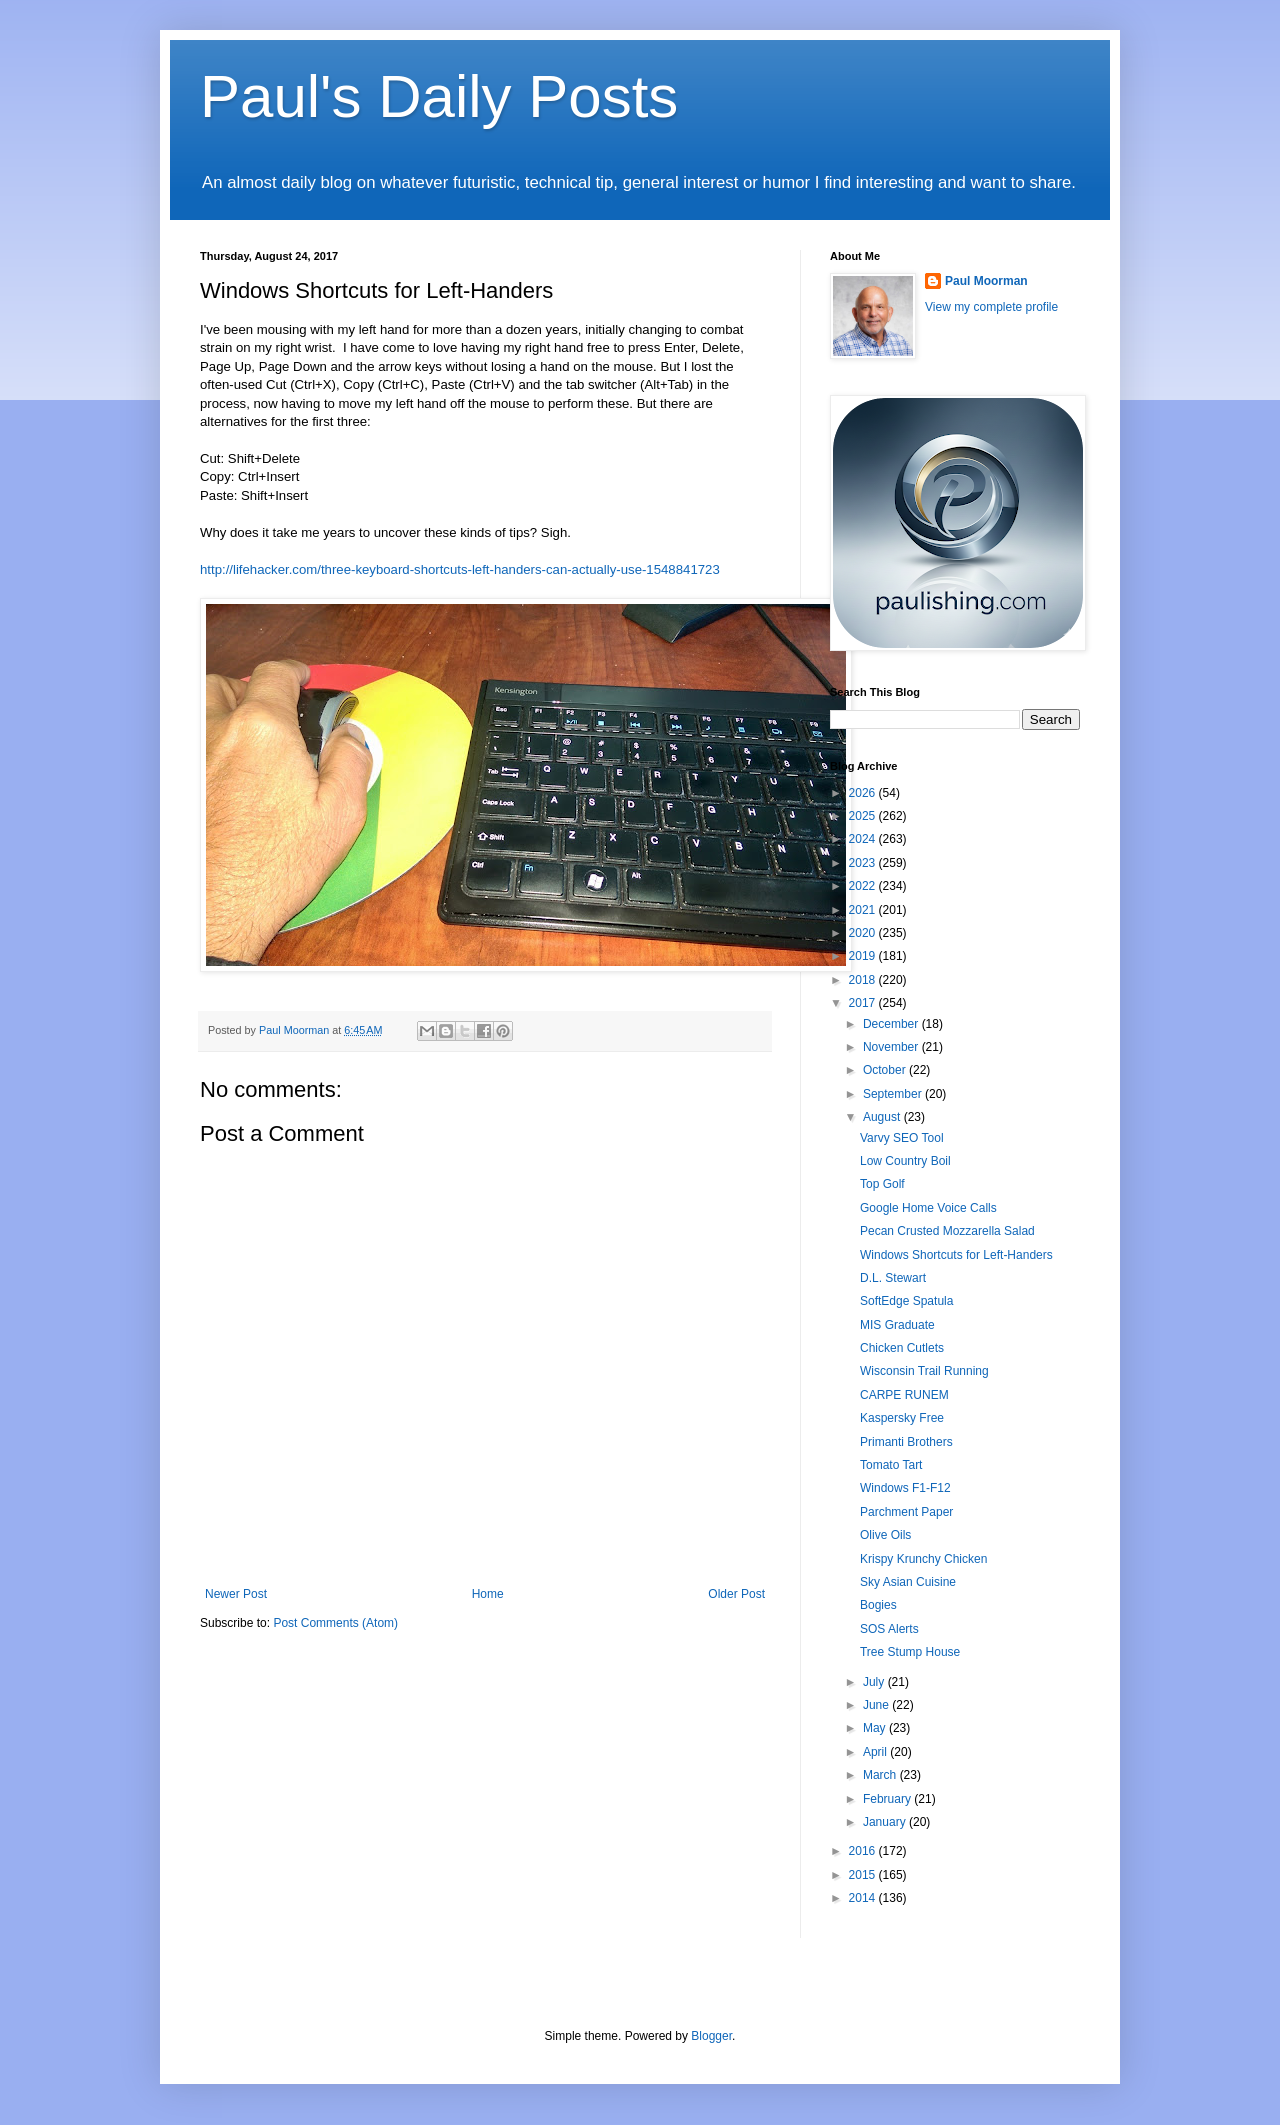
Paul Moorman (986, 281)
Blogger (711, 2036)
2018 (864, 980)
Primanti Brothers (906, 1442)
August (883, 1117)
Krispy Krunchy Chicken (923, 1559)
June (877, 1705)
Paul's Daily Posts (439, 96)
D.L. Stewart (893, 1278)
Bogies (878, 1605)
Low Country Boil (905, 1161)
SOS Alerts (889, 1629)
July (875, 1682)
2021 (864, 910)
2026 (864, 793)
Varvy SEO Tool (902, 1138)
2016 (864, 1851)
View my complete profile (991, 307)
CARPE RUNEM (904, 1395)
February (888, 1799)
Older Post (736, 1594)
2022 (864, 886)
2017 (864, 1003)
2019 (864, 956)
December (892, 1024)
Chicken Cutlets (902, 1348)
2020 (864, 933)
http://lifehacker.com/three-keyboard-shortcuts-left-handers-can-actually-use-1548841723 (460, 569)
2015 (864, 1875)
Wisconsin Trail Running (924, 1371)
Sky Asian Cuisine (908, 1582)
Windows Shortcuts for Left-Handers (956, 1255)
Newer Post (236, 1594)
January (886, 1822)
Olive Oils (885, 1535)
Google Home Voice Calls (928, 1208)
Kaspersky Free (902, 1418)
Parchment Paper (906, 1512)
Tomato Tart (891, 1465)
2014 (864, 1898)
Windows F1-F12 (905, 1488)
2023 (864, 863)
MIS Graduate (897, 1325)
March (881, 1775)
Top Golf (882, 1184)
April (876, 1752)
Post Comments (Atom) (335, 1623)
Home (488, 1594)
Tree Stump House (910, 1652)
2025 (864, 816)
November (892, 1047)
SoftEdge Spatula (906, 1301)
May (876, 1728)
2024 (864, 839)
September (894, 1094)
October (886, 1070)
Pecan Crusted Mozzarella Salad (947, 1231)
